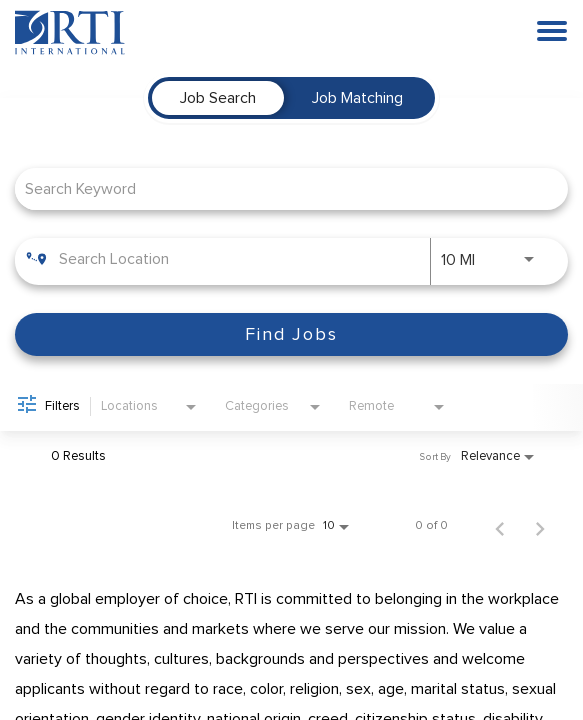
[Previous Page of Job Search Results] (500, 526)
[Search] (291, 334)
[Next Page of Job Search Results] (540, 526)
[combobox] (281, 188)
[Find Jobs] (291, 334)
